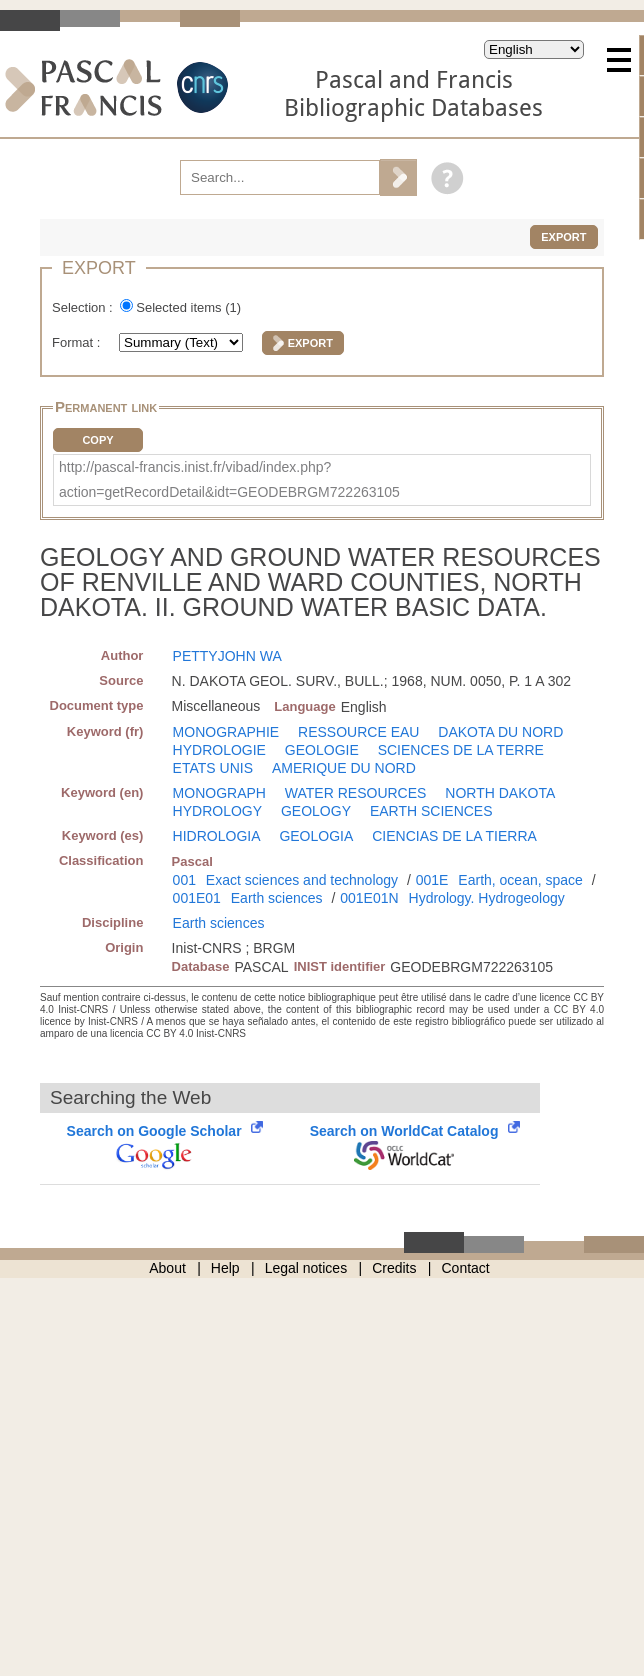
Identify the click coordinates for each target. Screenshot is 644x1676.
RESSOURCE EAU (358, 732)
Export (563, 237)
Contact (466, 1268)
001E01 (197, 898)
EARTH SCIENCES (431, 811)
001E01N (369, 898)
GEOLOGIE (322, 750)
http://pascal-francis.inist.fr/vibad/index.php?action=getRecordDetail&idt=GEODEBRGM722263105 (229, 479)
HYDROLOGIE (219, 750)
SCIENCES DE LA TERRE (461, 750)
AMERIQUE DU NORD (344, 768)
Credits (394, 1268)
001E (432, 880)
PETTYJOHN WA (227, 656)
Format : (78, 342)
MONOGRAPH (219, 793)
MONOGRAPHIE (226, 732)
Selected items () (188, 307)
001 (184, 880)
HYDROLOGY (217, 811)
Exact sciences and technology (302, 880)
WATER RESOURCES (356, 793)
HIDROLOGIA (217, 836)
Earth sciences (277, 898)
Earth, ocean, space (520, 880)
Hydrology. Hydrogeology (487, 898)
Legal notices (306, 1268)
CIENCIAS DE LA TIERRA (454, 836)
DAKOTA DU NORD (500, 732)
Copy (97, 440)
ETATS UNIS (213, 768)
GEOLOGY (316, 811)
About (167, 1268)
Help (225, 1268)
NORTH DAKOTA (500, 793)
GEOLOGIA (316, 836)
